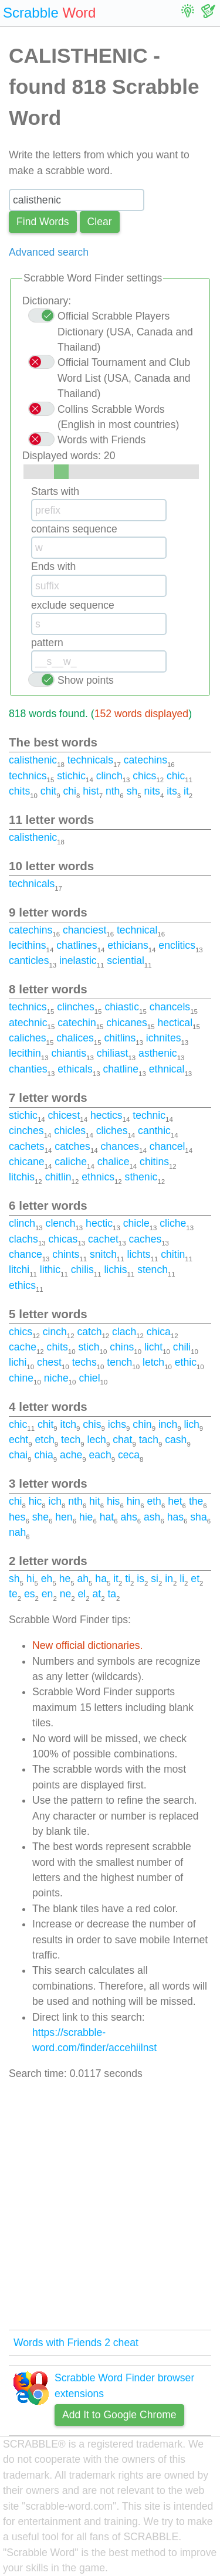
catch (89, 1332)
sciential (125, 960)
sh (132, 791)
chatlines (76, 945)
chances (120, 1146)
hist (91, 791)
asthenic (157, 1053)
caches (144, 1239)
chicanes (126, 1023)
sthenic (141, 1177)
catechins (145, 760)
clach (124, 1332)
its (172, 791)
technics (28, 776)
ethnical (167, 1069)
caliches (27, 1038)
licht (153, 1347)
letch (153, 1362)
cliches (112, 1130)
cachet (103, 1239)
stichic (71, 776)
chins (122, 1347)
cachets (27, 1146)
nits (152, 791)
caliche (71, 1161)
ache (71, 1455)
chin (142, 1424)
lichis (115, 1269)
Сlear (99, 222)
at (96, 1594)
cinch (55, 1332)
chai (18, 1455)
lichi (17, 1362)
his (113, 1501)
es (29, 1594)
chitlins (120, 1038)
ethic (186, 1362)
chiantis (68, 1053)
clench (61, 1223)
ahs (128, 1517)
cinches (26, 1130)
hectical (174, 1023)
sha (198, 1517)
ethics (22, 1285)
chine (21, 1378)
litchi (19, 1269)
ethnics (98, 1177)
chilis (82, 1269)
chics (144, 776)
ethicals (75, 1069)
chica (159, 1332)
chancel (167, 1146)
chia (44, 1455)
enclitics (176, 945)
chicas (63, 1239)
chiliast (112, 1053)
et (195, 1578)
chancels (170, 1007)
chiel (89, 1378)
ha (101, 1578)
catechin (76, 1023)
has (175, 1517)
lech (96, 1439)
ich (55, 1501)
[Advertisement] (110, 2206)
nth (113, 791)
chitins (154, 1161)
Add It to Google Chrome (119, 2415)
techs (84, 1362)
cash (176, 1439)
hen (63, 1517)
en (47, 1594)
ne (66, 1594)
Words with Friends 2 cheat (75, 2342)
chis (92, 1424)
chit (48, 791)
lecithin (25, 1053)
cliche (173, 1223)
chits (19, 791)
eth (154, 1501)
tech (70, 1439)
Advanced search (49, 252)
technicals (90, 760)
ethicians (127, 945)
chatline (120, 1069)
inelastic (78, 960)
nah (17, 1532)
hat (107, 1517)
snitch (103, 1254)
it (186, 791)
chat (122, 1439)
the (196, 1501)
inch (167, 1424)
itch (68, 1424)
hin (133, 1501)
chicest (64, 1115)
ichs (117, 1424)
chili (182, 1347)
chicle (136, 1223)
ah (83, 1578)
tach (148, 1439)
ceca (129, 1455)
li (182, 1578)
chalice (113, 1161)
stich (88, 1347)
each (100, 1455)
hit (94, 1501)
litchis (22, 1177)
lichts (139, 1254)
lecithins (27, 945)
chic (176, 776)
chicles (70, 1130)
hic (35, 1501)
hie (86, 1517)
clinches (75, 1007)
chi (69, 791)
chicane (27, 1161)
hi (30, 1578)
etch (45, 1439)
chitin (173, 1254)
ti (127, 1578)
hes (17, 1517)
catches (72, 1146)
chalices (75, 1038)
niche (56, 1378)
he (65, 1578)
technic (149, 1115)
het (175, 1501)
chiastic (121, 1007)
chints (65, 1254)
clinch (109, 776)
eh (47, 1578)
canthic (154, 1130)
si (154, 1578)
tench (119, 1362)
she (40, 1517)
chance (25, 1254)
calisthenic (33, 760)
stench (152, 1269)
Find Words (42, 222)
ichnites (163, 1038)
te (13, 1594)
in (169, 1578)
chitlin (58, 1177)
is (140, 1578)
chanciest (84, 930)
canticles (29, 960)
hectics (106, 1115)
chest (49, 1362)
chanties (28, 1069)
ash (152, 1517)
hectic (99, 1223)
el (82, 1594)
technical (137, 930)
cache (22, 1347)
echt (18, 1439)
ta (111, 1594)
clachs (23, 1239)
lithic (50, 1269)
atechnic (28, 1023)
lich (191, 1424)
